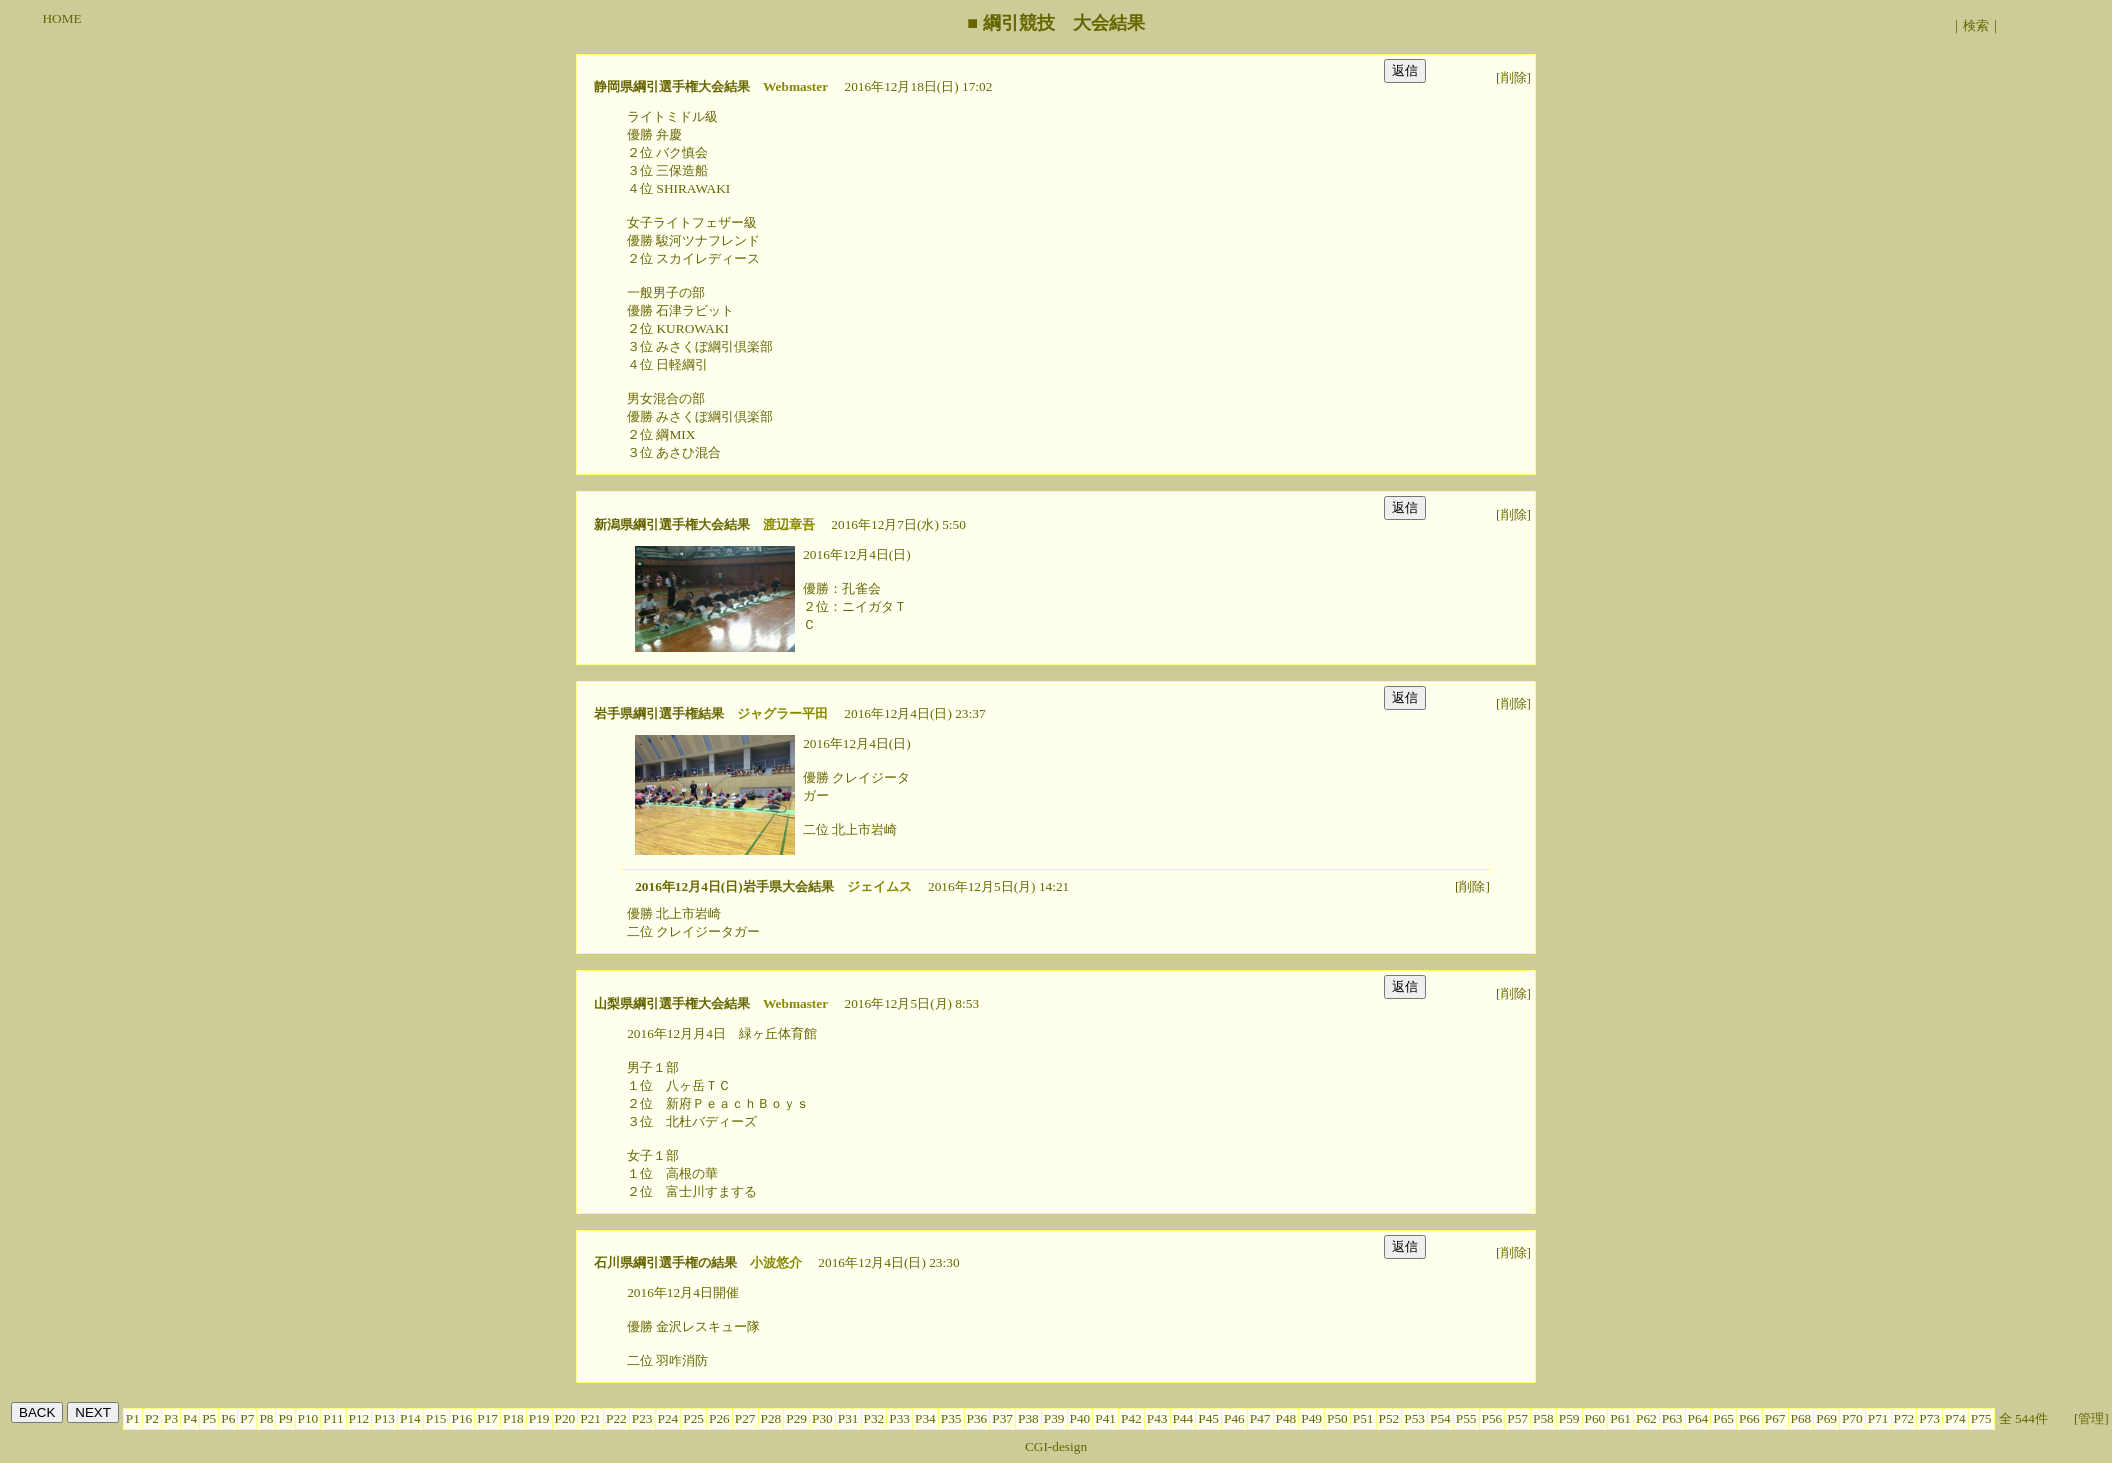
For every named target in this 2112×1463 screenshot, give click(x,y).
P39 (1054, 1418)
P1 (133, 1418)
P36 (977, 1418)
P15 (436, 1418)
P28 (771, 1418)
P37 (1002, 1418)
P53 (1414, 1418)
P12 (359, 1418)
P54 (1440, 1418)
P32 (874, 1418)
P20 (565, 1418)
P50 (1337, 1418)
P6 (228, 1418)
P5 (209, 1418)
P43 (1157, 1418)
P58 (1543, 1418)
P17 (487, 1418)
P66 (1749, 1418)
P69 (1826, 1418)
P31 (848, 1418)
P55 (1466, 1418)
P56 (1492, 1418)
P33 (899, 1418)
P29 (796, 1418)
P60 (1595, 1418)
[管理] (2091, 1418)
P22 (616, 1418)
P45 (1208, 1418)
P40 (1080, 1418)
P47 (1260, 1418)
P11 (333, 1418)
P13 (384, 1418)
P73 (1929, 1418)
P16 (462, 1418)
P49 (1311, 1418)
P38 (1028, 1418)
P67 (1775, 1418)
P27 (745, 1418)
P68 (1801, 1418)
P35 (951, 1418)
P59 (1569, 1418)
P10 (308, 1418)
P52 (1389, 1418)
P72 (1904, 1418)
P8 (266, 1418)
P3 (171, 1418)
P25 (693, 1418)
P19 (539, 1418)
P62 (1646, 1418)
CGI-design (1056, 1446)
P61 (1620, 1418)
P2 (152, 1418)
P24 (668, 1418)
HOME (61, 18)
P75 (1981, 1418)
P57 (1517, 1418)
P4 (190, 1418)
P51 (1363, 1418)
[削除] (1513, 77)
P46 (1234, 1418)
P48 (1286, 1418)
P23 (642, 1418)
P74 (1955, 1418)
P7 (247, 1418)
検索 (1976, 25)
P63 (1672, 1418)
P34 (925, 1418)
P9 (285, 1418)
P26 (719, 1418)
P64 (1698, 1418)
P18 (513, 1418)
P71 (1878, 1418)
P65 (1723, 1418)
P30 (822, 1418)
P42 (1131, 1418)
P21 (590, 1418)
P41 (1105, 1418)
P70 (1852, 1418)
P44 (1183, 1418)
